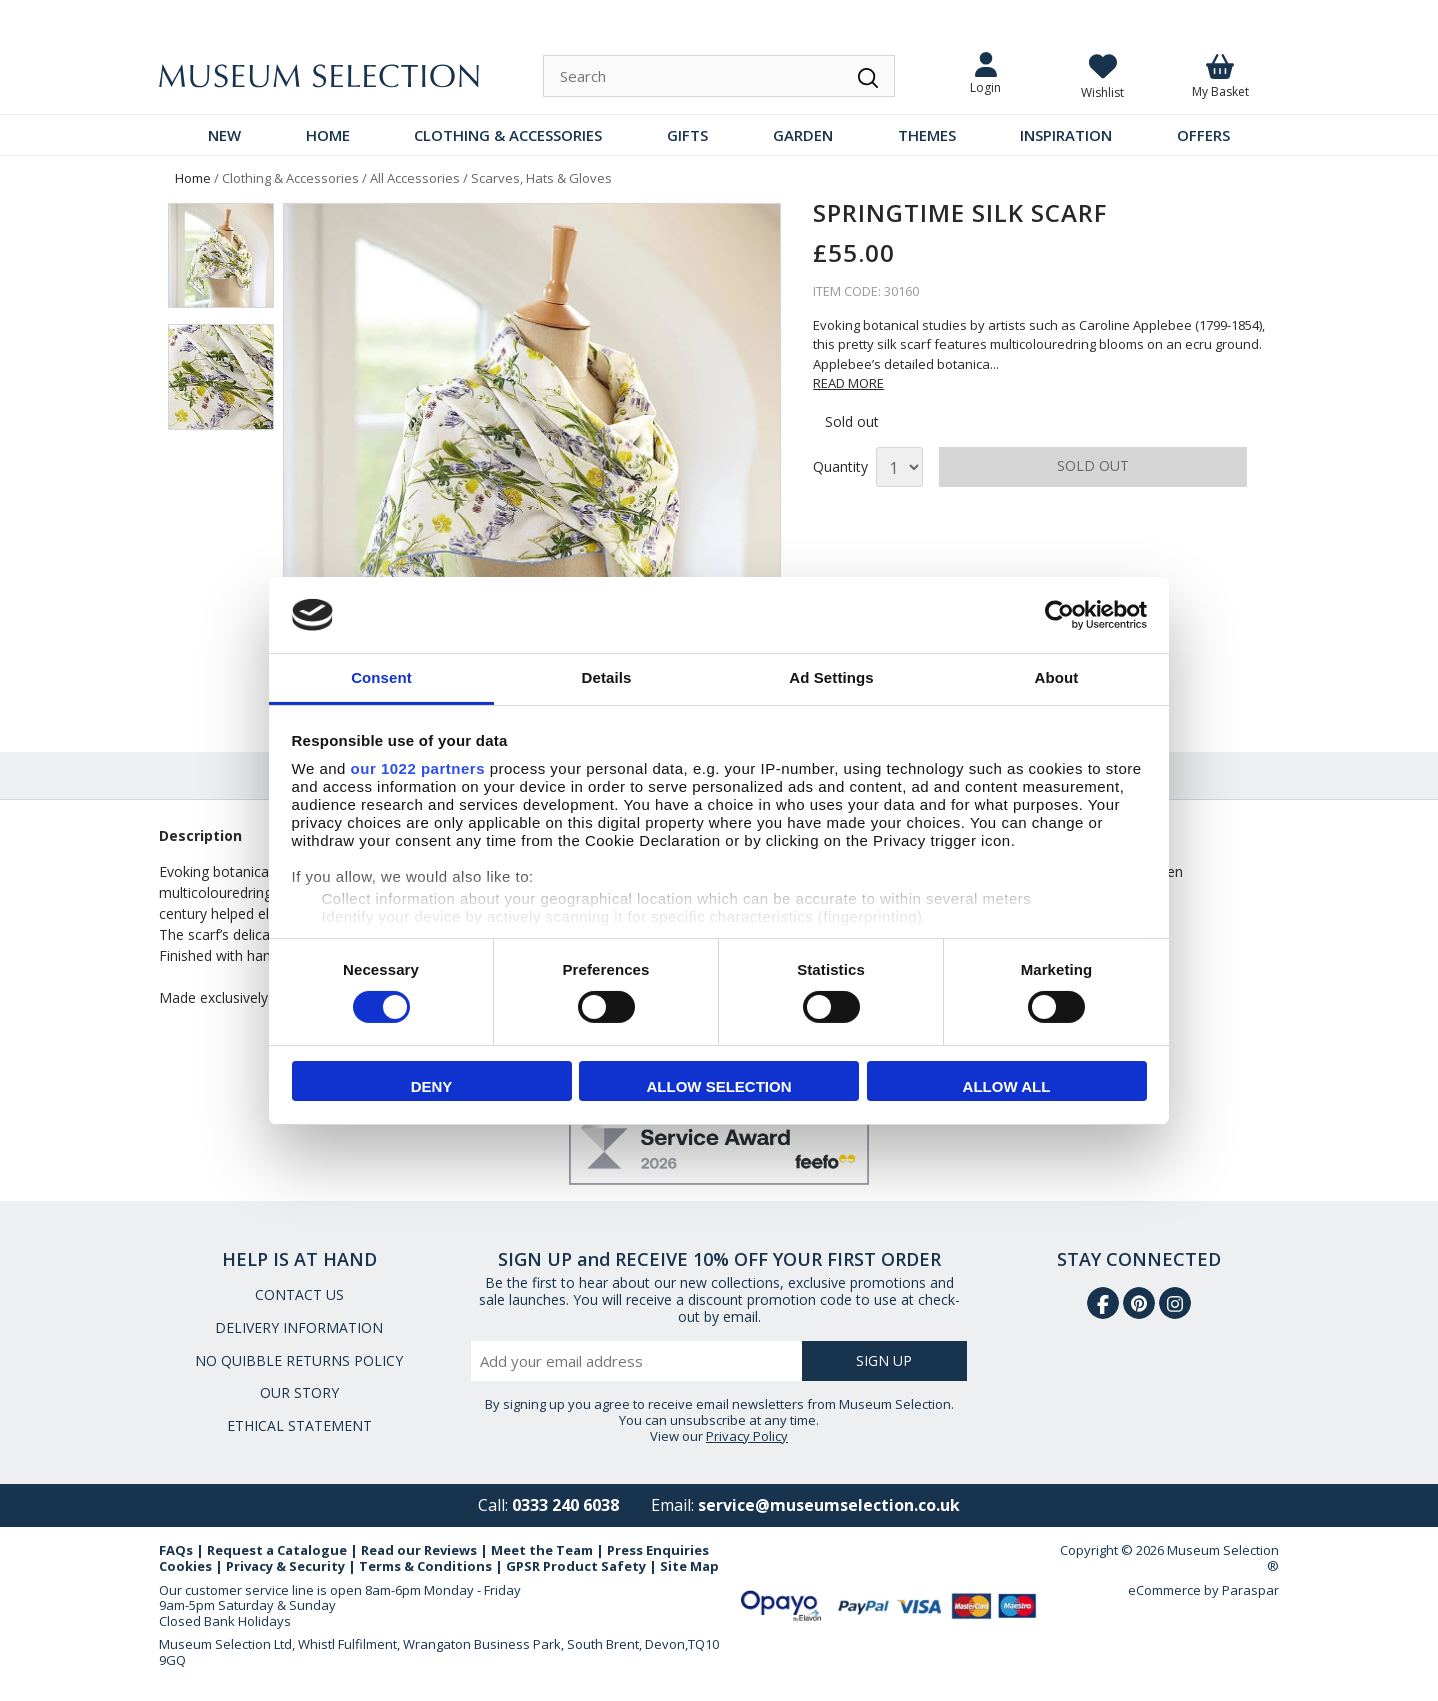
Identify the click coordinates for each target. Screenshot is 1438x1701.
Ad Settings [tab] (831, 677)
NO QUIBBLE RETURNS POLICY (299, 1360)
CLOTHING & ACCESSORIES (508, 135)
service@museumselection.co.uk (829, 1505)
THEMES (927, 135)
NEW (224, 135)
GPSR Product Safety (576, 1566)
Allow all (1007, 1086)
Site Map (689, 1566)
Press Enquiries (658, 1550)
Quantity (840, 467)
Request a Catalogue (277, 1550)
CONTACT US (299, 1294)
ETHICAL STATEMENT (299, 1425)
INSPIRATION (1066, 135)
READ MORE (848, 383)
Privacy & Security (285, 1566)
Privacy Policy (747, 1436)
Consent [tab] (381, 677)
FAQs (176, 1550)
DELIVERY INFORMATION (299, 1327)
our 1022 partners (418, 768)
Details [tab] (607, 677)
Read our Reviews (419, 1550)
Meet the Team (542, 1550)
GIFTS (687, 135)
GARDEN (803, 135)
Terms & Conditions (425, 1566)
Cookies (185, 1566)
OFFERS (1203, 135)
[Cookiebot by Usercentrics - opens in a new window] (1059, 615)
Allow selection (719, 1086)
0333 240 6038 (565, 1505)
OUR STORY (299, 1392)
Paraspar (1250, 1590)
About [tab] (1057, 677)
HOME (328, 135)
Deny (432, 1086)
